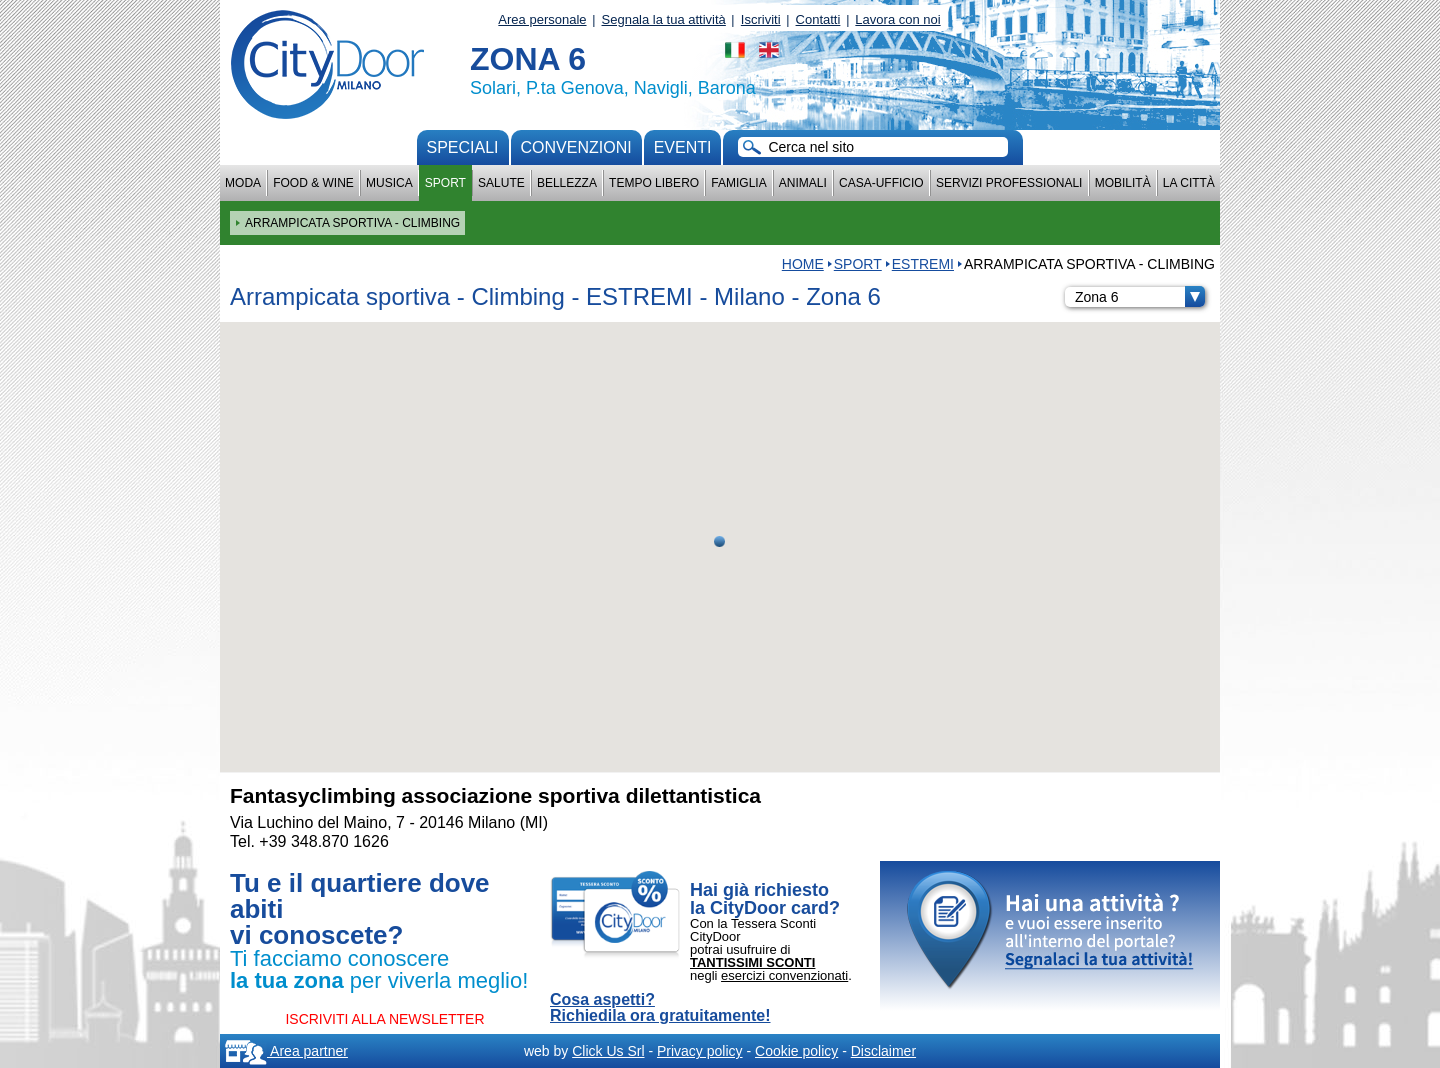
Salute (501, 183)
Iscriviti (761, 19)
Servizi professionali (1009, 183)
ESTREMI (923, 264)
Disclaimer (883, 1051)
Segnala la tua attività (664, 19)
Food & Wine (313, 183)
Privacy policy (700, 1051)
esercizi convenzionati (784, 975)
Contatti (818, 19)
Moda (243, 183)
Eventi (683, 147)
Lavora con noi (897, 19)
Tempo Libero (654, 183)
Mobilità (1123, 183)
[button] (719, 541)
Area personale (542, 19)
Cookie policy (796, 1051)
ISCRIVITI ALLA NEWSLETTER (384, 1019)
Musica (389, 183)
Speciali (463, 147)
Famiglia (738, 183)
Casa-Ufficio (881, 183)
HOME (803, 264)
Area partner (286, 1051)
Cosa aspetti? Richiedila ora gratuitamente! (660, 1008)
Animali (803, 183)
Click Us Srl (608, 1051)
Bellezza (567, 183)
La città (1189, 183)
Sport (445, 183)
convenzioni (576, 147)
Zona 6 (1140, 297)
